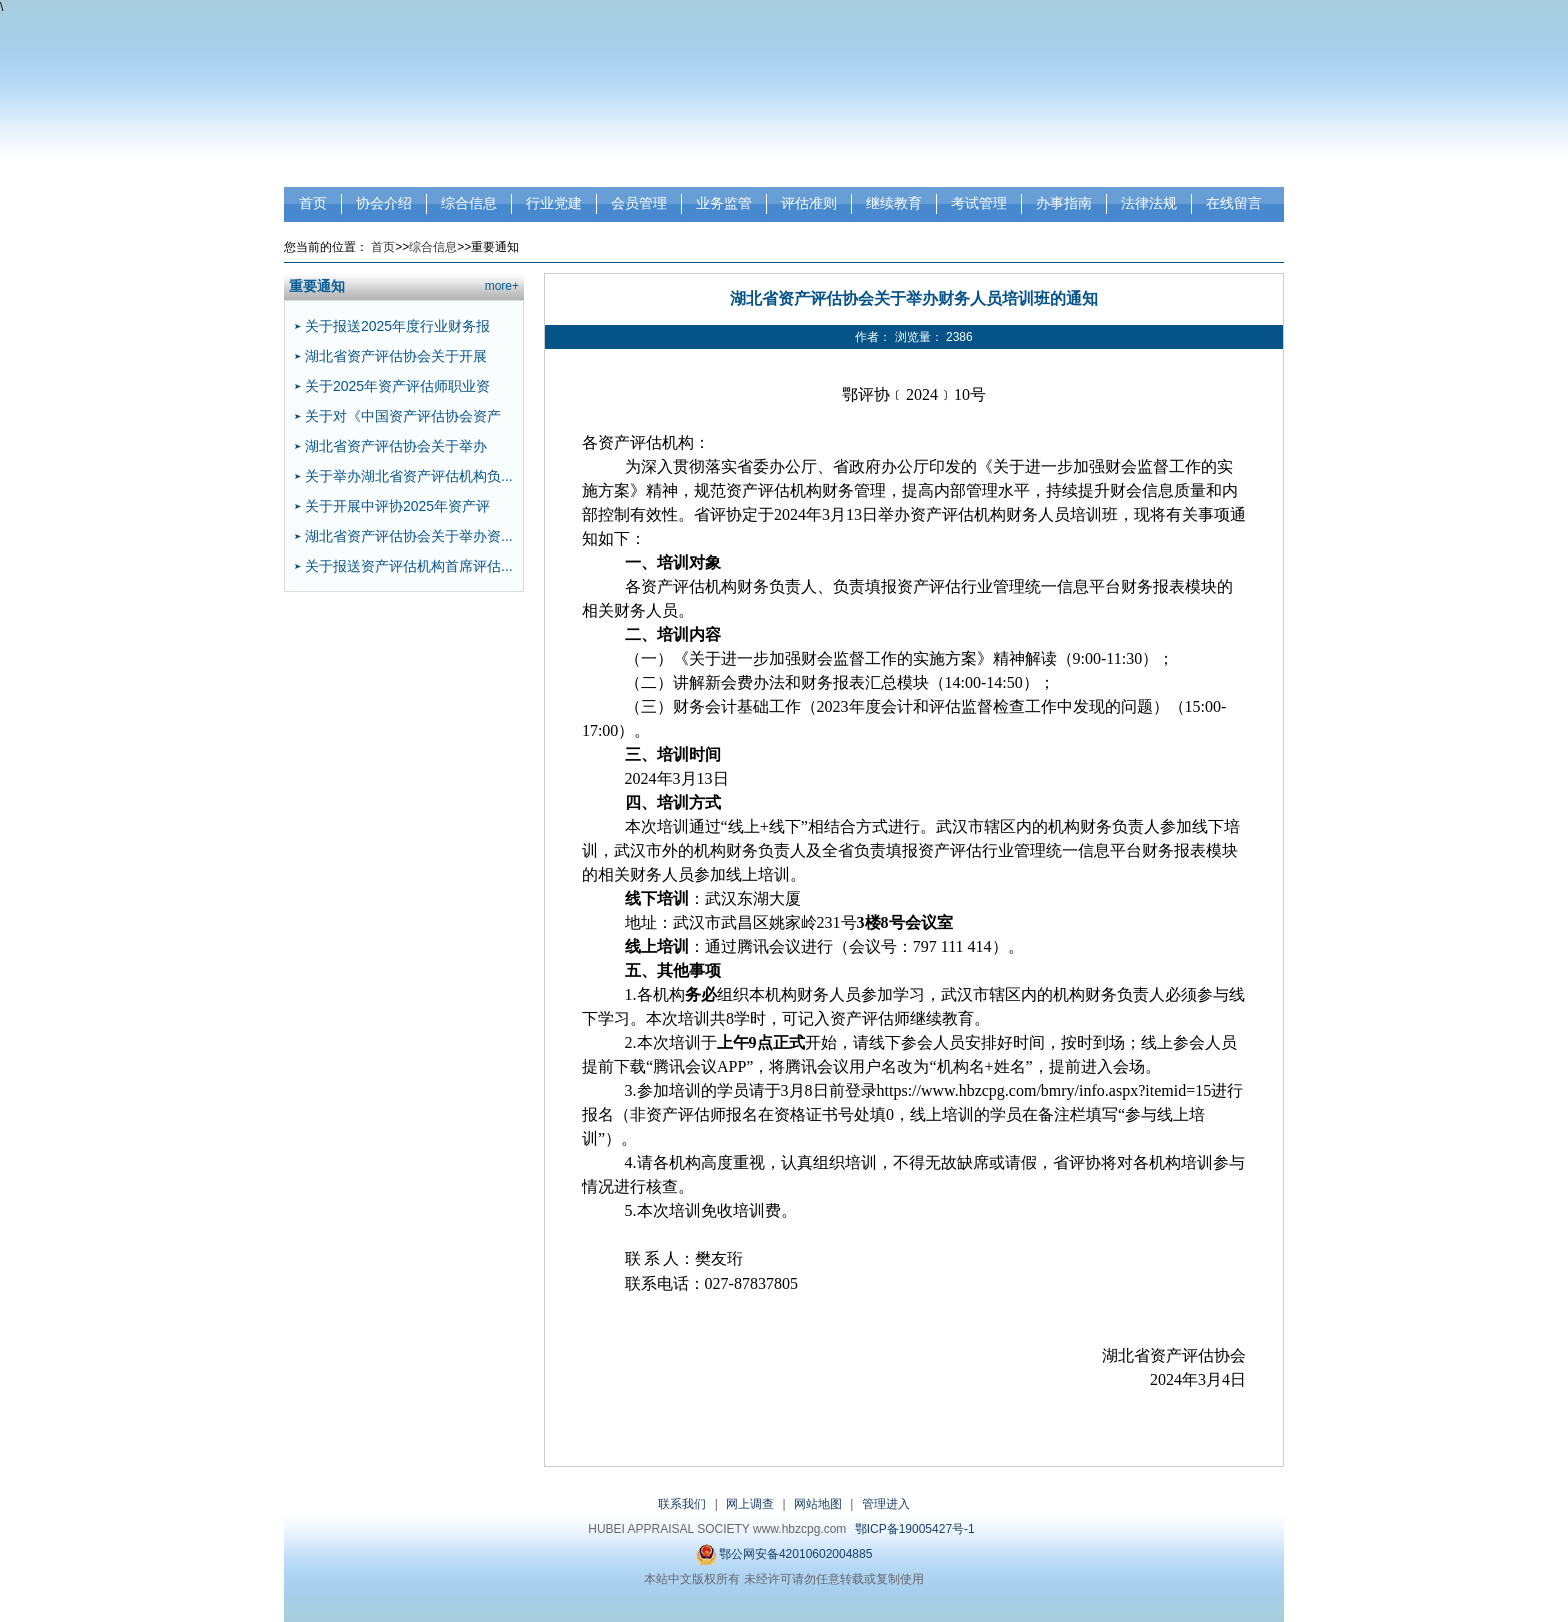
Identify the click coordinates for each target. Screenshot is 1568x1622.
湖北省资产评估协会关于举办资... (409, 536)
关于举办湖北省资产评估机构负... (409, 476)
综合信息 (469, 203)
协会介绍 (384, 203)
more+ (502, 286)
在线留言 (1234, 203)
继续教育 (894, 203)
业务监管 (724, 203)
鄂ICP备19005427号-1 (915, 1529)
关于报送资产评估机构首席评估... (409, 566)
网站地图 (818, 1504)
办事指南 (1064, 203)
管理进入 (886, 1504)
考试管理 (979, 203)
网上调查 (750, 1504)
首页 (313, 203)
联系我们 (682, 1504)
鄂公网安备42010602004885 (784, 1554)
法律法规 (1149, 203)
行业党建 (554, 203)
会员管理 (639, 203)
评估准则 (809, 203)
